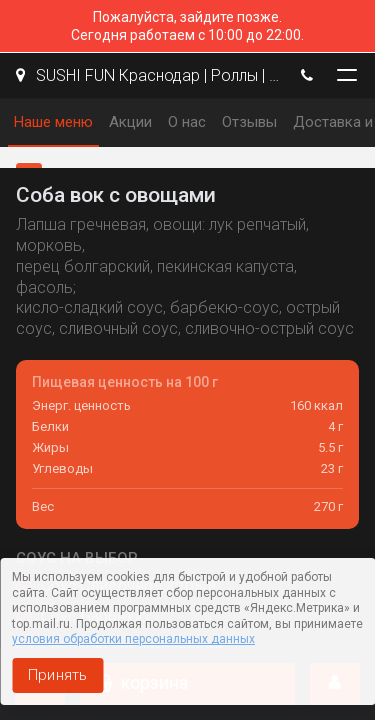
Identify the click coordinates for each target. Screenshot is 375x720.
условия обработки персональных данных (133, 639)
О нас (187, 122)
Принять (57, 675)
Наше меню (53, 122)
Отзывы (249, 122)
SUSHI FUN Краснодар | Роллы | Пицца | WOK (147, 75)
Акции (130, 122)
